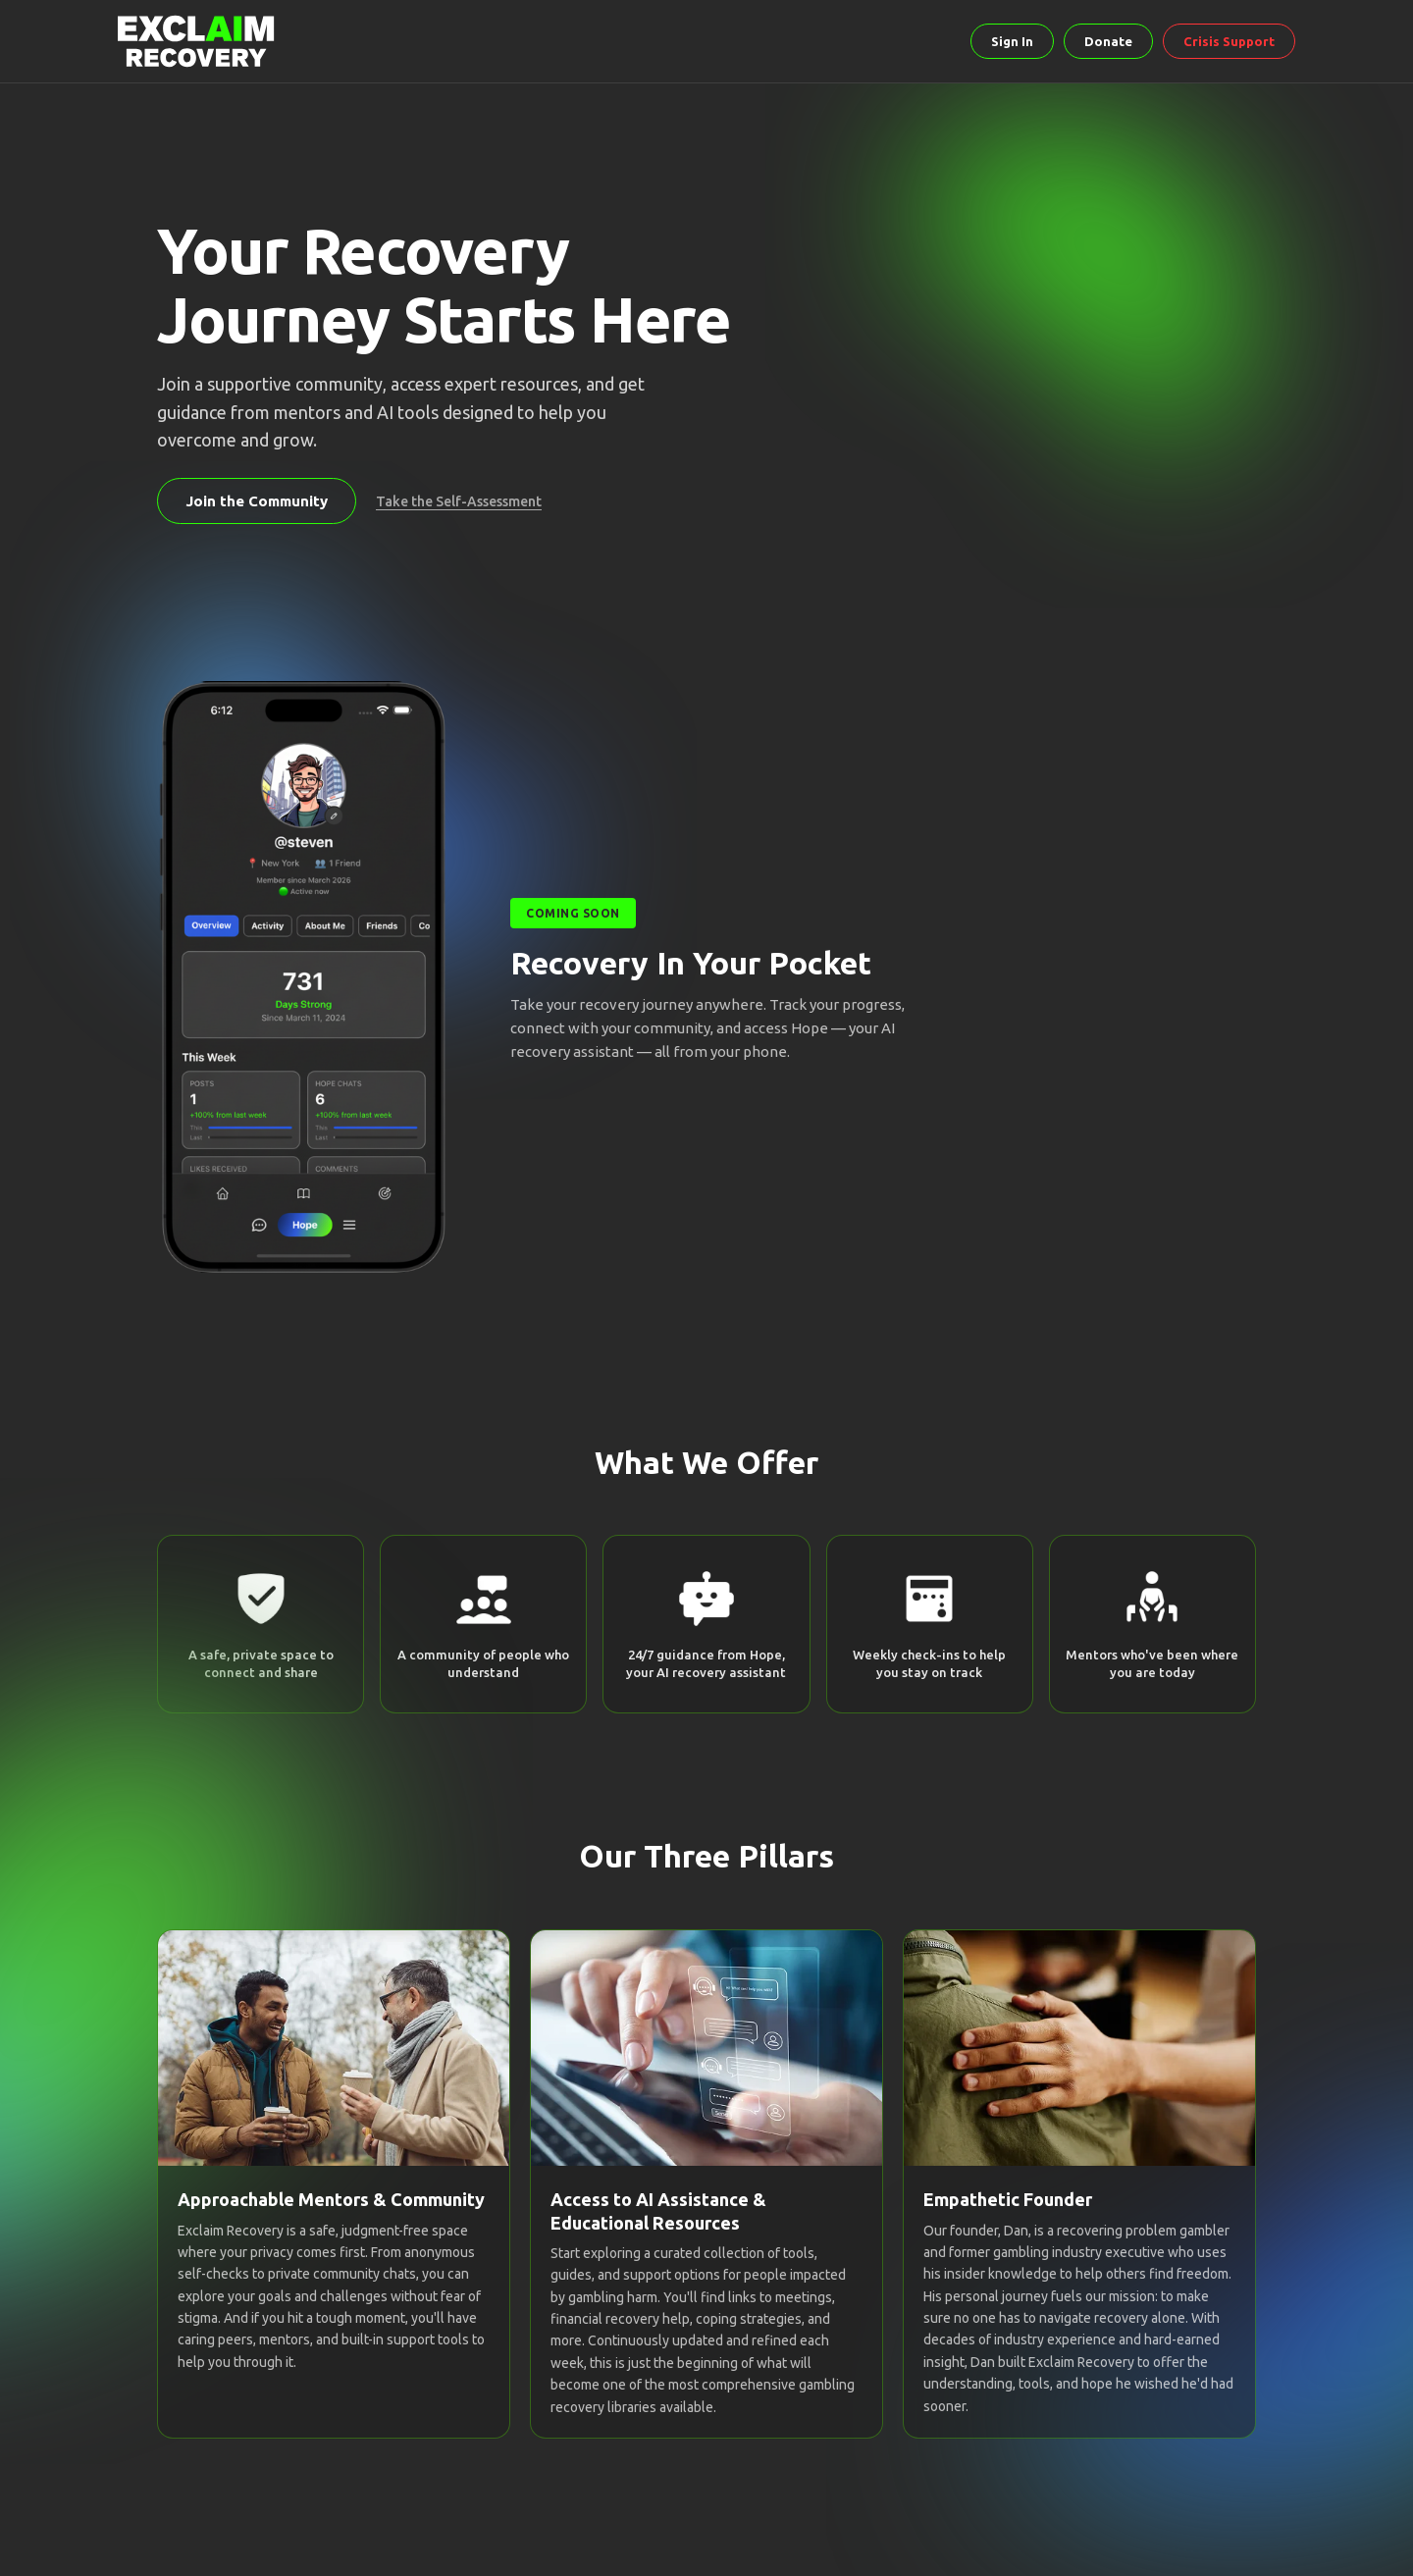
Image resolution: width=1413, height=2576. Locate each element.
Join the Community (256, 501)
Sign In (1012, 41)
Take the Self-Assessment (459, 501)
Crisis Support (1229, 41)
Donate (1108, 41)
